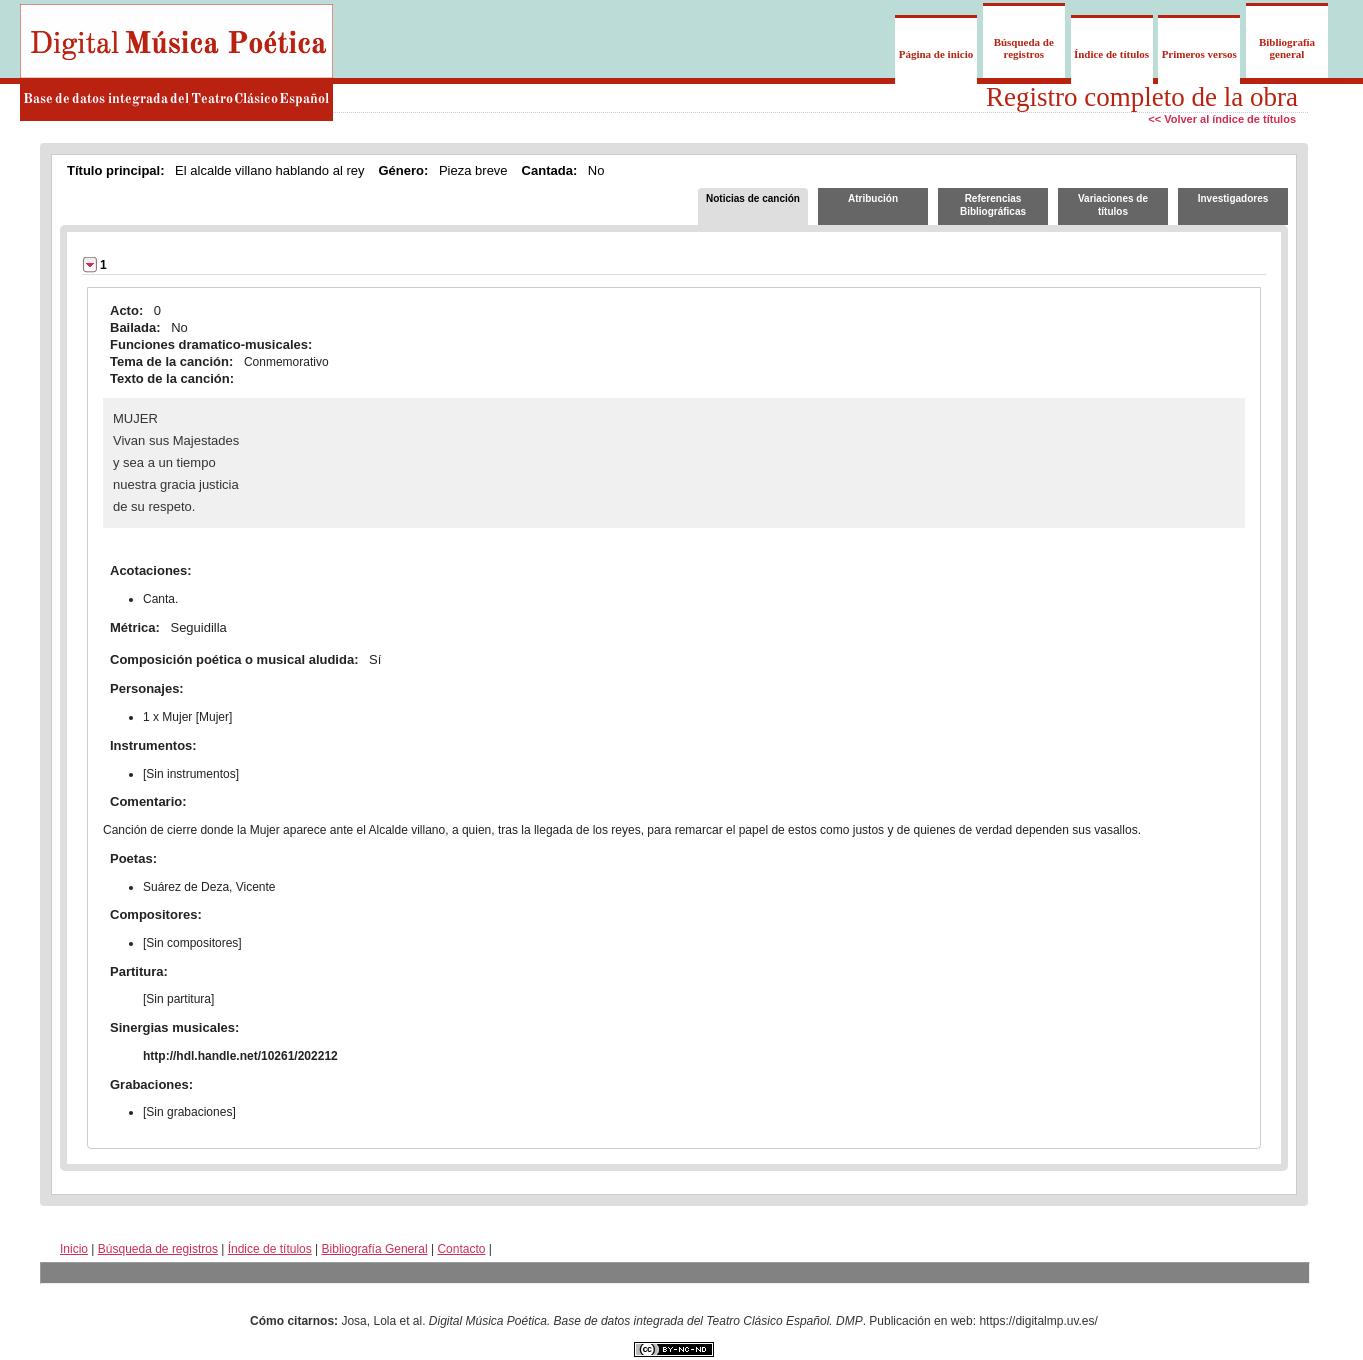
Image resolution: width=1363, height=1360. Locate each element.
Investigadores (1233, 198)
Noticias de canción (753, 198)
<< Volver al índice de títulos (1222, 119)
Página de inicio (936, 54)
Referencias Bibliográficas (993, 205)
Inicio (74, 1249)
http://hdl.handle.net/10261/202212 (240, 1056)
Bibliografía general (1287, 48)
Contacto (461, 1249)
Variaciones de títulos (1113, 205)
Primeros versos (1199, 54)
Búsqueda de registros (1024, 48)
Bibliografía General (375, 1249)
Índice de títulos (1111, 54)
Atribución (873, 198)
